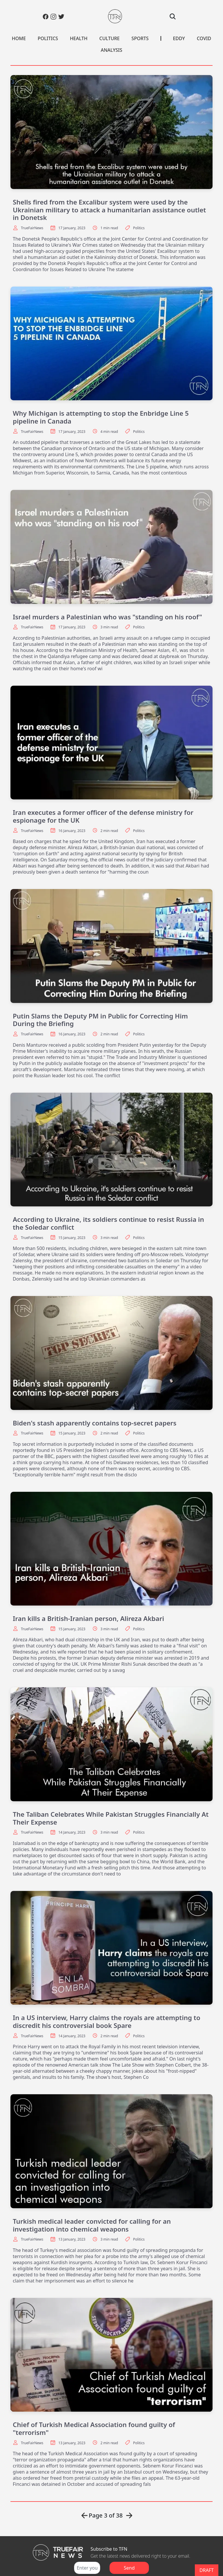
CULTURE (109, 38)
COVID (204, 38)
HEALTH (79, 38)
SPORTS (140, 38)
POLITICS (48, 38)
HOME (19, 38)
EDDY (179, 38)
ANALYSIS (111, 50)
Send (129, 2568)
